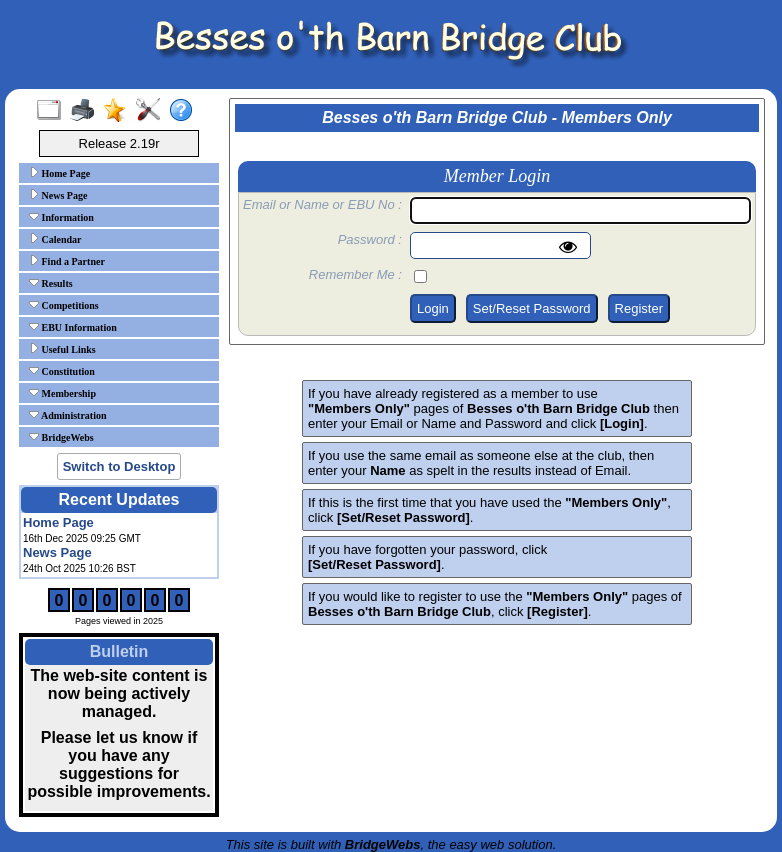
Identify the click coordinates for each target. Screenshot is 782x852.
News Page (58, 195)
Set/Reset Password (532, 308)
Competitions (64, 305)
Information (61, 217)
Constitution (62, 371)
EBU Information (73, 327)
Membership (62, 393)
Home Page (59, 173)
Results (51, 283)
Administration (68, 415)
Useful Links (62, 349)
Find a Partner (67, 261)
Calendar (55, 239)
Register (639, 308)
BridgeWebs (61, 437)
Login (433, 308)
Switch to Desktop (119, 466)
